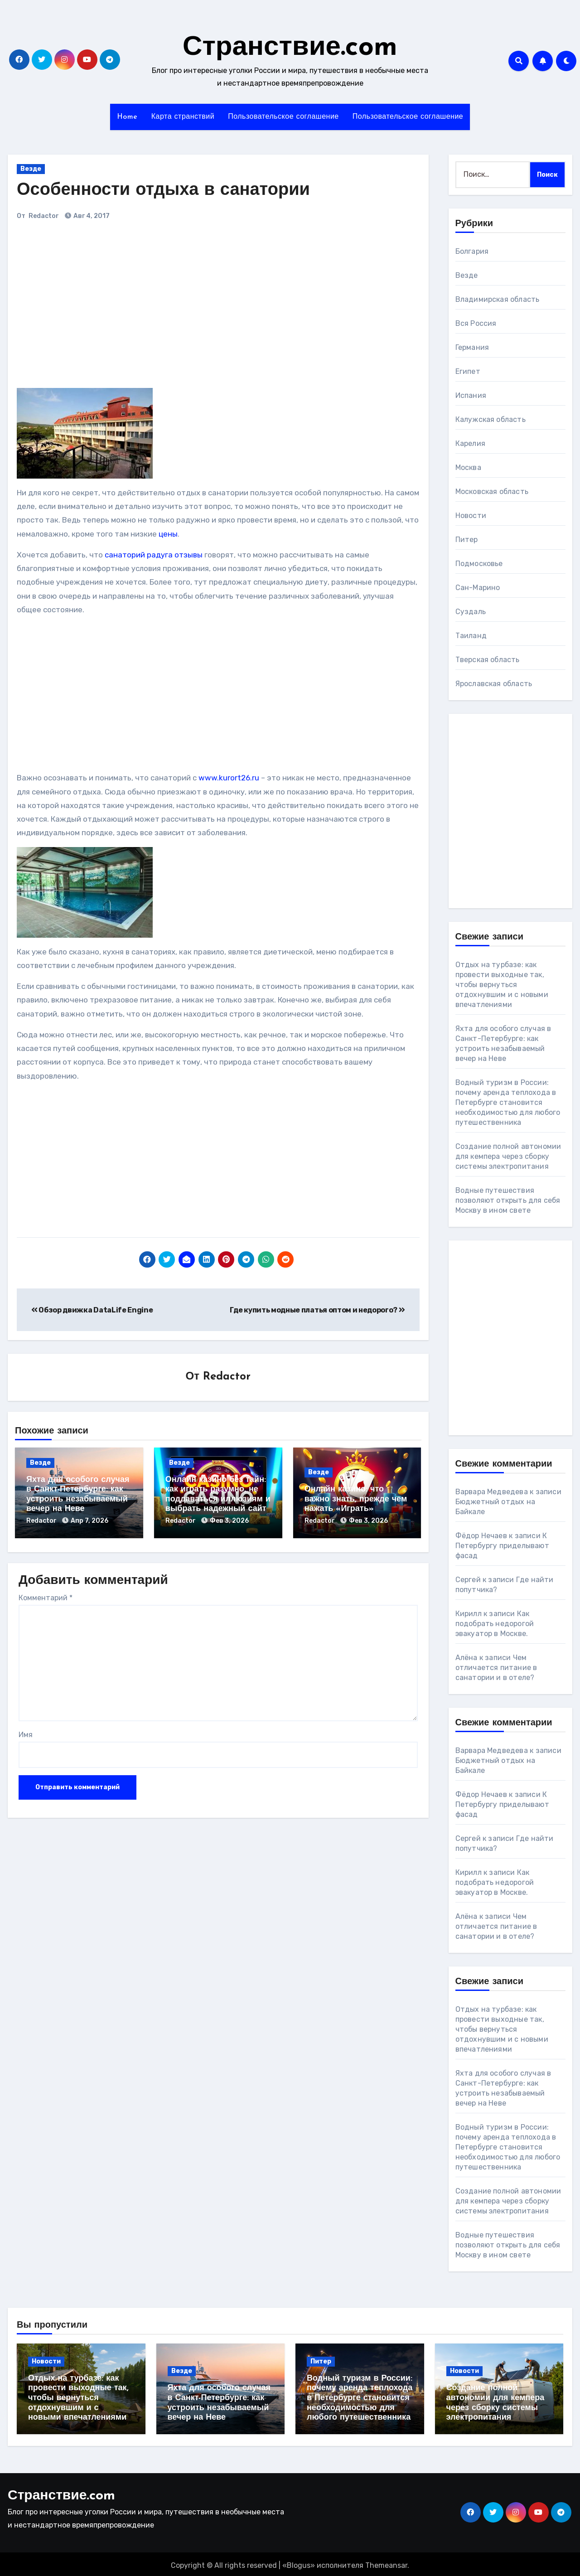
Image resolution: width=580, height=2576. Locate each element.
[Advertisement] (142, 309)
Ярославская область (493, 683)
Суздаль (470, 611)
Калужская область (490, 419)
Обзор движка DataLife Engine (92, 1310)
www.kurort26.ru (228, 777)
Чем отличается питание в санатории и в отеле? (496, 1667)
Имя (26, 1732)
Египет (467, 371)
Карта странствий (182, 117)
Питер (466, 539)
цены (168, 533)
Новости (470, 515)
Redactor (44, 216)
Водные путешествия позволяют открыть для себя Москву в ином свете (508, 1200)
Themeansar (386, 2562)
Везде (30, 169)
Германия (472, 347)
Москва (468, 467)
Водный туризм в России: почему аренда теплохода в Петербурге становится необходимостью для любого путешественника (508, 1102)
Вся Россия (476, 323)
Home (127, 117)
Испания (470, 395)
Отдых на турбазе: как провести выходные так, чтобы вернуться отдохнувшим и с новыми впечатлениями (501, 984)
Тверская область (487, 659)
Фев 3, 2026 (229, 1521)
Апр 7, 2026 (89, 1521)
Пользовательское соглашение (283, 117)
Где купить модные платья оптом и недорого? (317, 1310)
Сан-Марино (477, 587)
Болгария (472, 251)
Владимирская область (497, 299)
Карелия (470, 443)
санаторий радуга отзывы (154, 554)
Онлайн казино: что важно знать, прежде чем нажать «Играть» (355, 1500)
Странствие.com (290, 48)
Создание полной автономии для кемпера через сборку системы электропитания (508, 1156)
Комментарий (45, 1595)
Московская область (492, 491)
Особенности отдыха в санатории (163, 190)
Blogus (298, 2562)
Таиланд (471, 635)
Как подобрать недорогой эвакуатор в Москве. (494, 1623)
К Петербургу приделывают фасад (502, 1545)
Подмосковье (479, 563)
